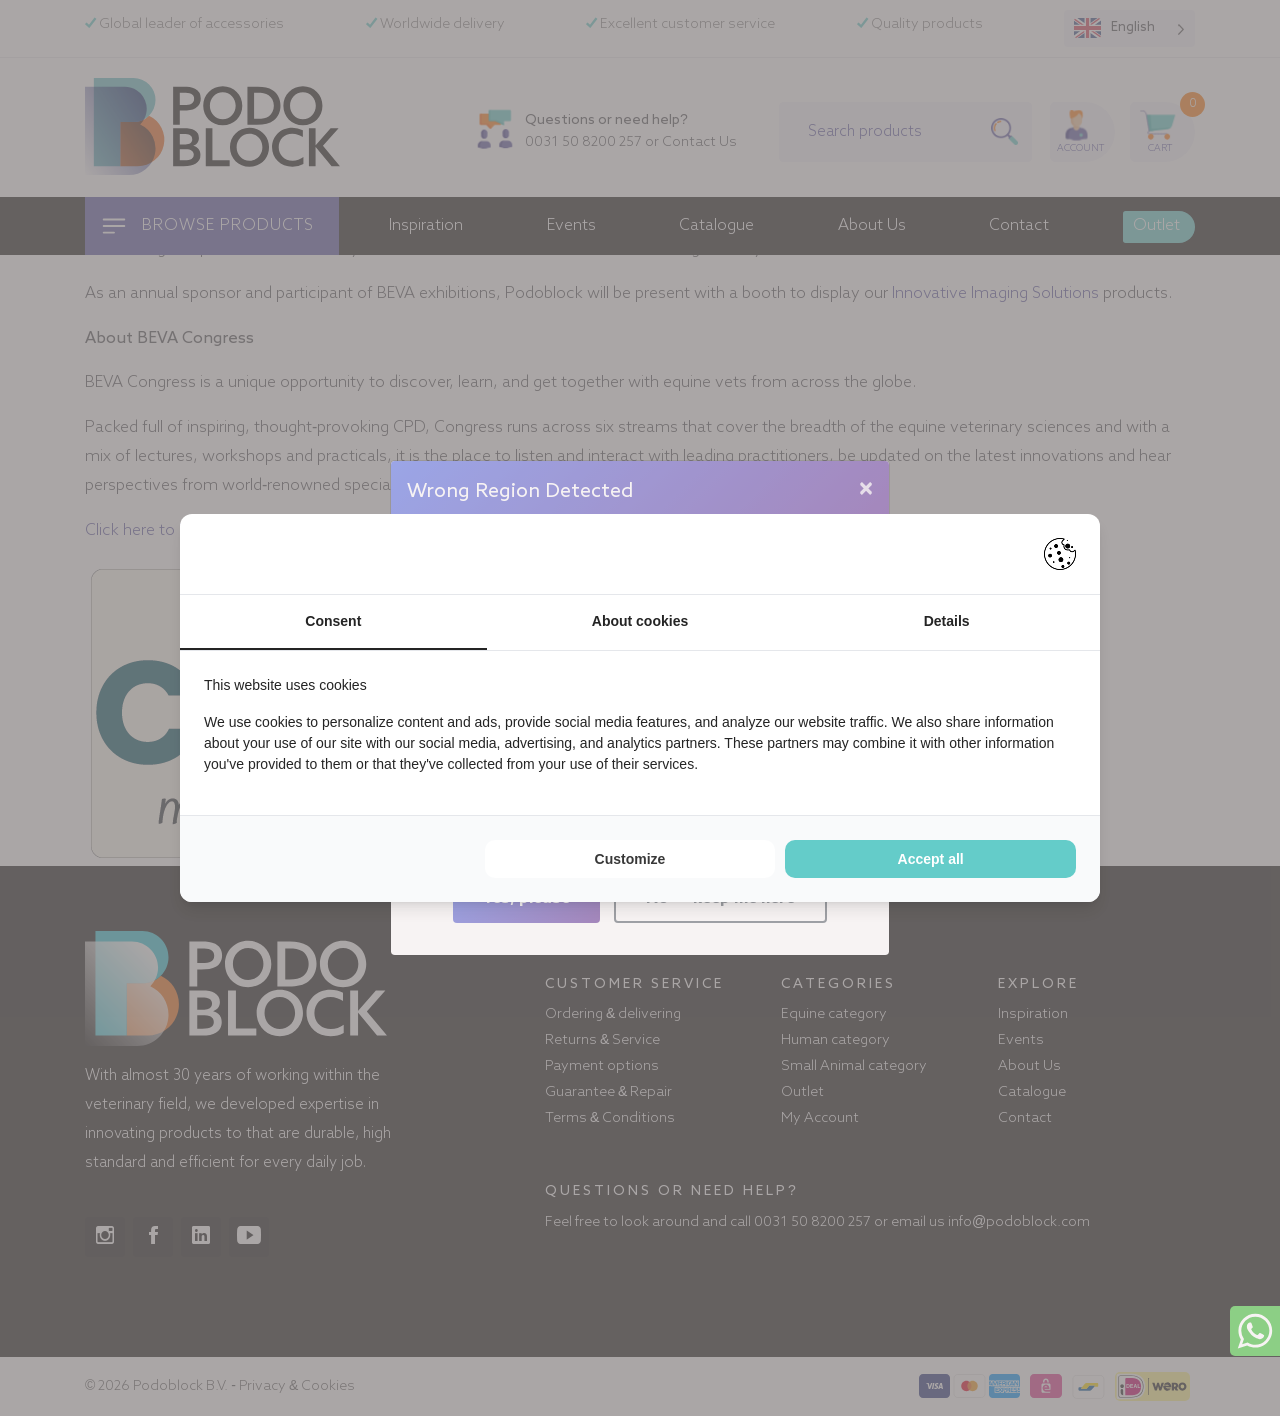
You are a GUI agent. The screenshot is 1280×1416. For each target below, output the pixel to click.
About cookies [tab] (640, 621)
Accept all (931, 859)
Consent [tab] (333, 621)
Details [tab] (947, 621)
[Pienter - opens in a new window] (1060, 554)
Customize (630, 859)
